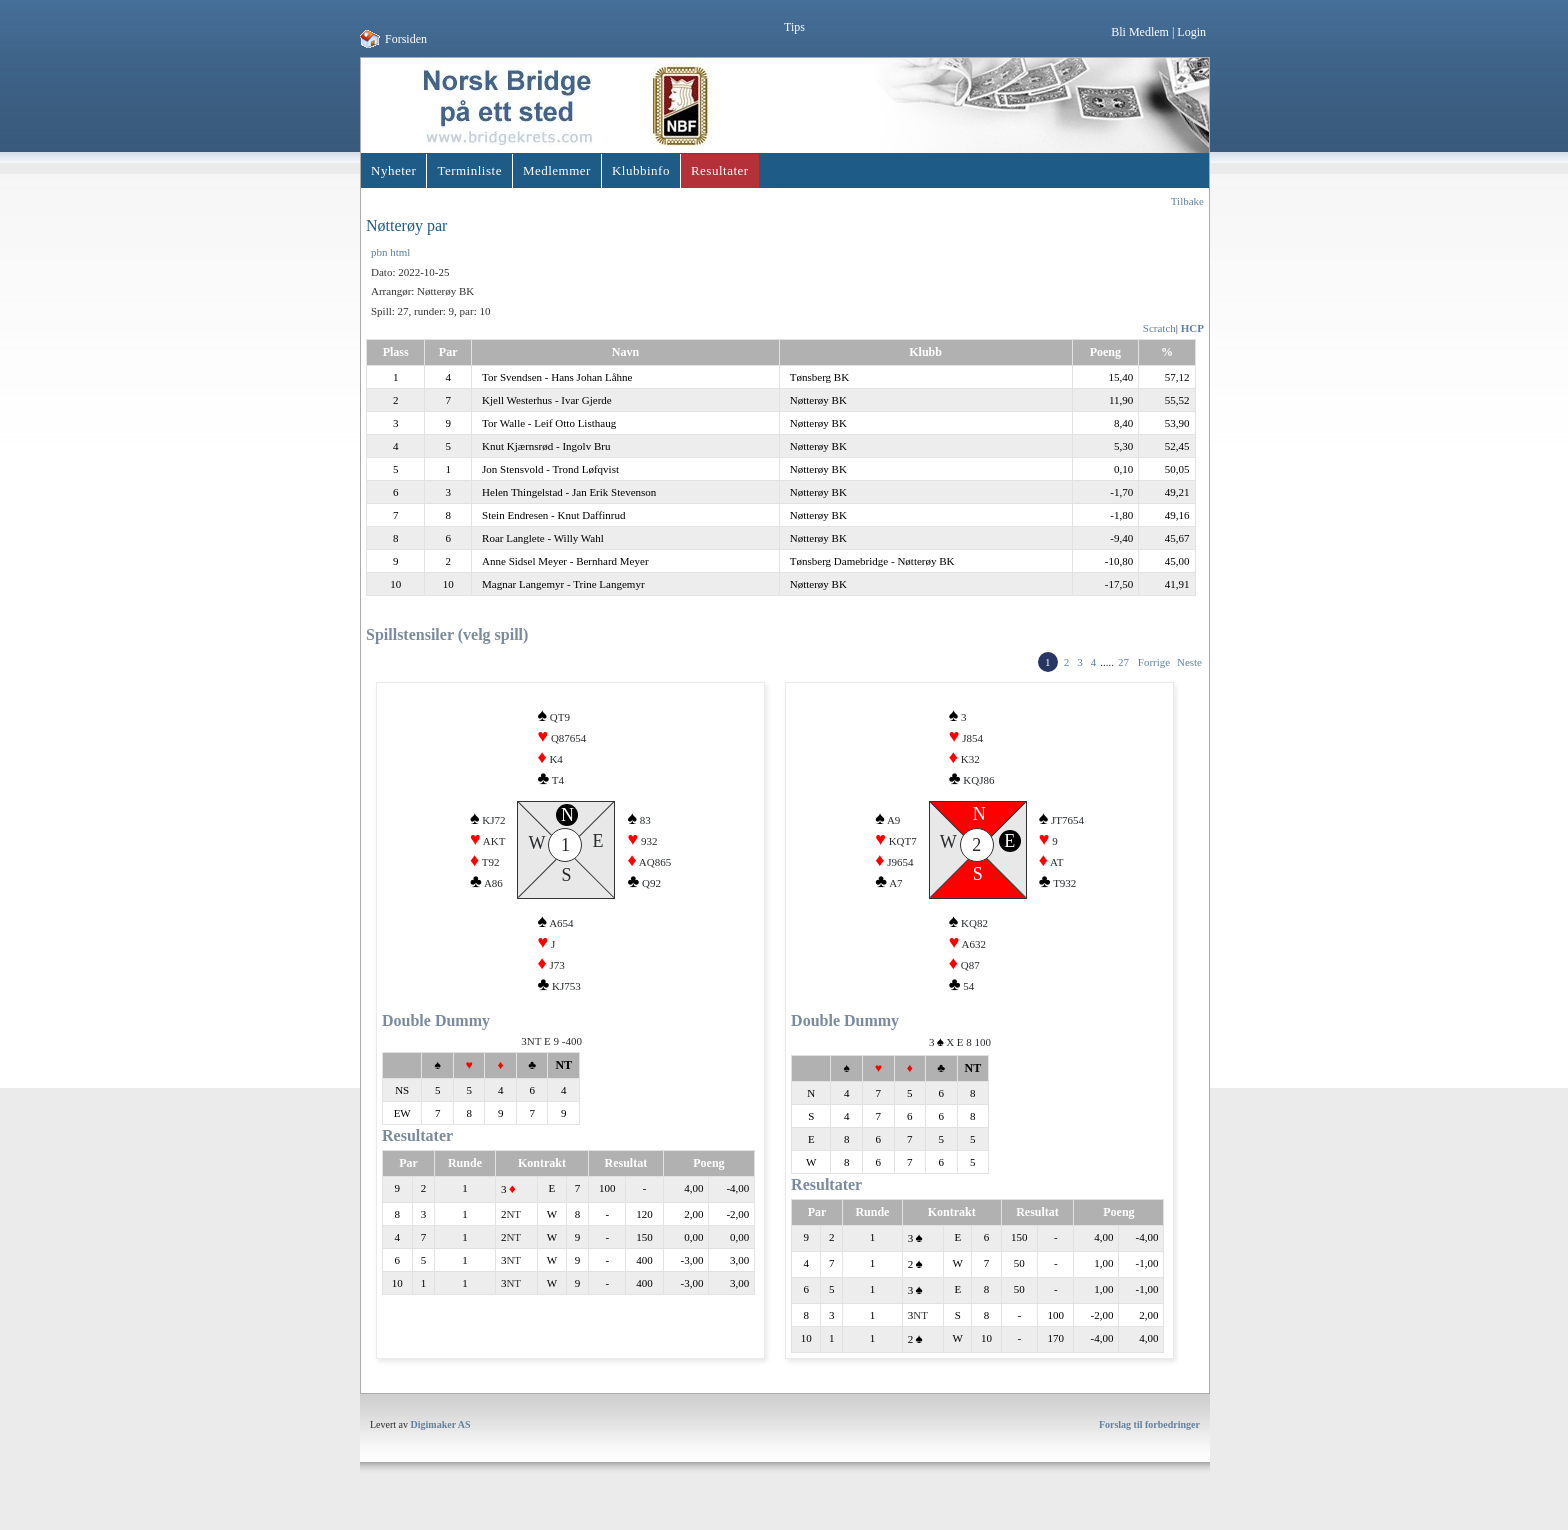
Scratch (1159, 328)
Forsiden (406, 39)
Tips (794, 27)
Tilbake (1187, 201)
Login (1191, 32)
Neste (1189, 662)
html (400, 252)
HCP (1192, 328)
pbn (379, 252)
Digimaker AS (441, 1439)
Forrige (1154, 662)
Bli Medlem (1140, 32)
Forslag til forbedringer (1149, 1439)
